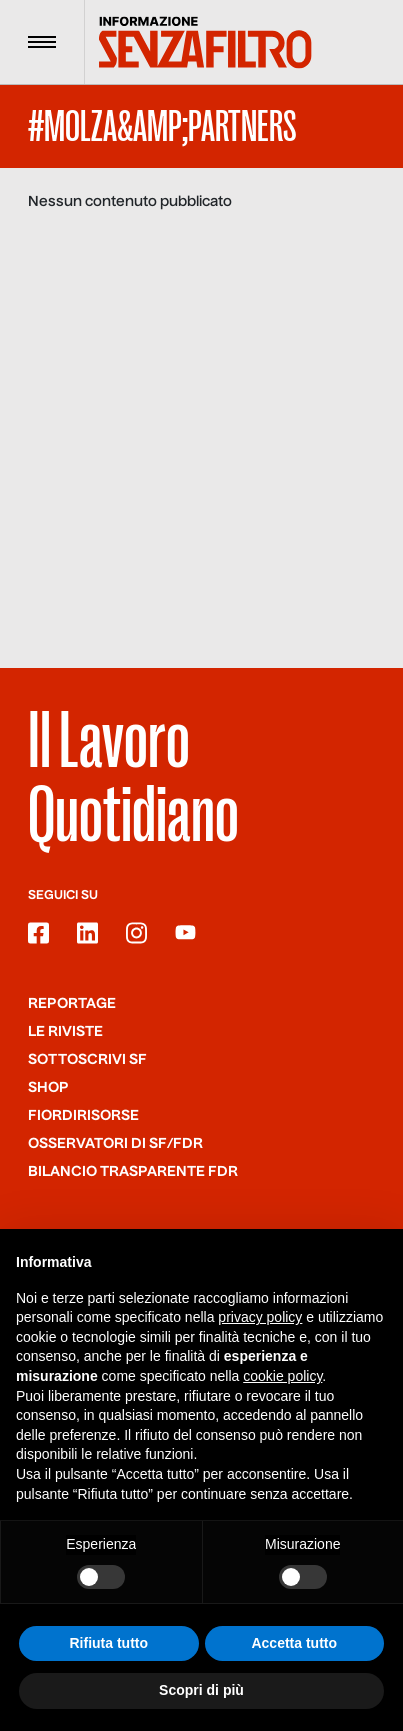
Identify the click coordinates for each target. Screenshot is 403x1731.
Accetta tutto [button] (294, 1644)
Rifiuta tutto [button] (108, 1644)
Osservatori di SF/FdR (115, 1144)
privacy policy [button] (260, 1318)
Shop (48, 1088)
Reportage (72, 1004)
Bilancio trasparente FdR (133, 1172)
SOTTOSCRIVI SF (87, 1060)
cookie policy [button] (282, 1377)
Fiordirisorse (83, 1116)
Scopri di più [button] (201, 1691)
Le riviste (65, 1032)
